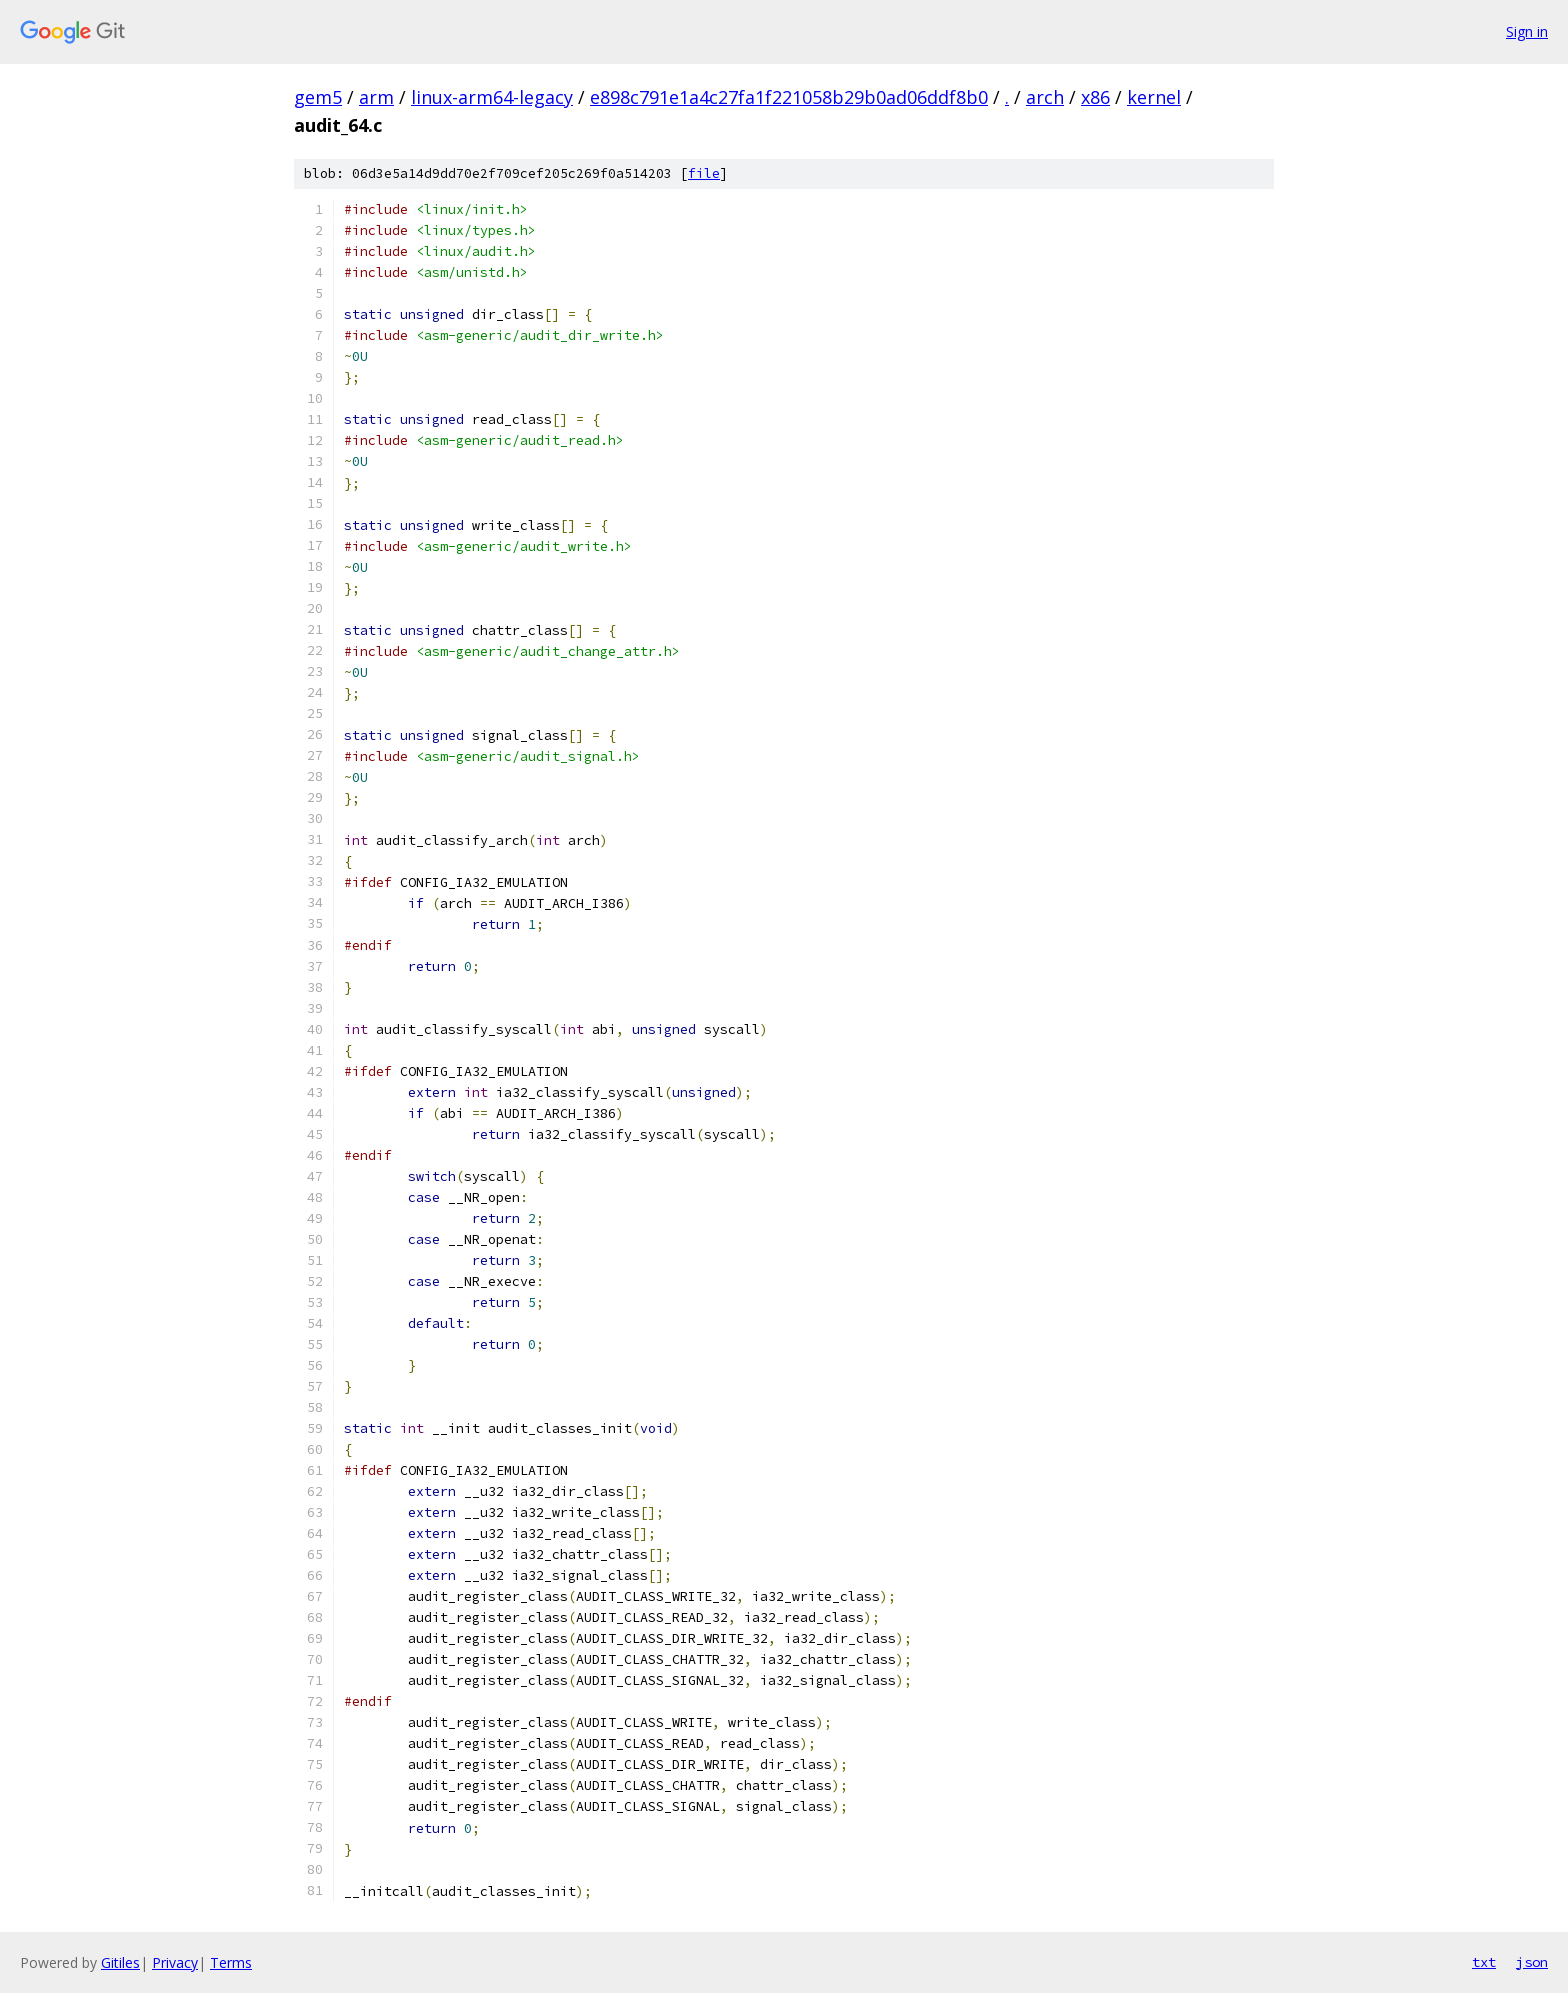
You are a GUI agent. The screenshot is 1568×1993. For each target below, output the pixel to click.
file (704, 173)
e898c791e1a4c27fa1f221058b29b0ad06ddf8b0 (789, 97)
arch (1045, 97)
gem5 (318, 97)
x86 (1095, 97)
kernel (1154, 97)
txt (1484, 1962)
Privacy (175, 1962)
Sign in (1527, 31)
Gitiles (120, 1962)
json (1532, 1962)
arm (376, 97)
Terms (231, 1962)
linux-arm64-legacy (492, 97)
